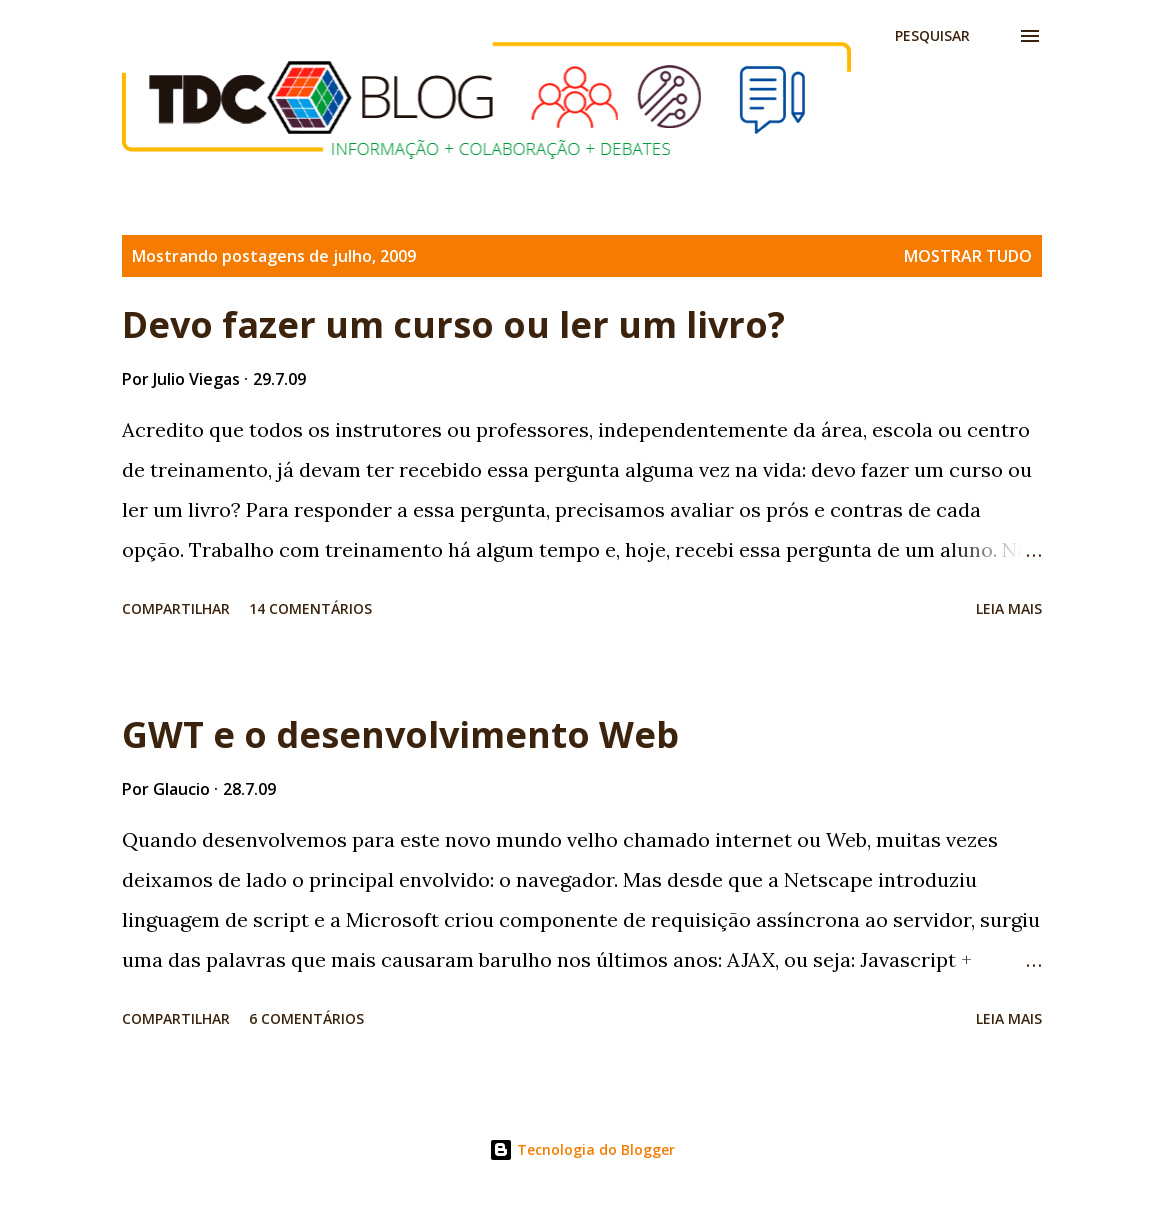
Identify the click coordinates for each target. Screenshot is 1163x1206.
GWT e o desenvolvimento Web (400, 734)
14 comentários (310, 608)
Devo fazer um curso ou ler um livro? (453, 324)
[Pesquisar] (932, 36)
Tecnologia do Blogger (582, 1149)
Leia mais (1009, 608)
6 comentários (306, 1018)
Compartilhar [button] (176, 608)
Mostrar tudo (968, 256)
